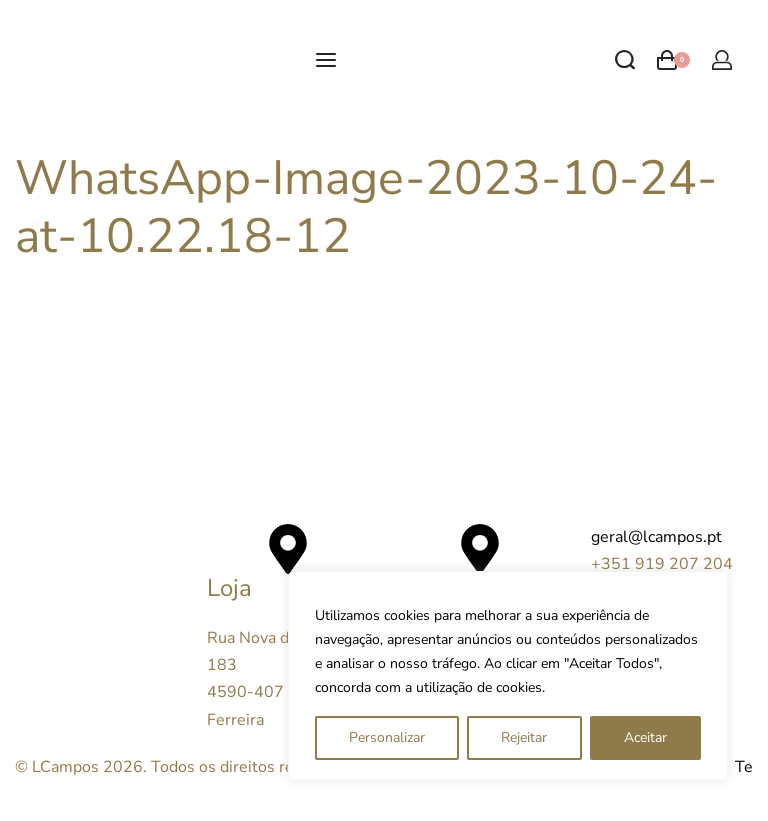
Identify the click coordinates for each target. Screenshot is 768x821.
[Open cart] (673, 60)
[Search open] (625, 60)
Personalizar (387, 737)
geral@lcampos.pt (656, 537)
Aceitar (645, 737)
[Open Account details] (722, 60)
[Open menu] (326, 60)
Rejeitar (524, 737)
